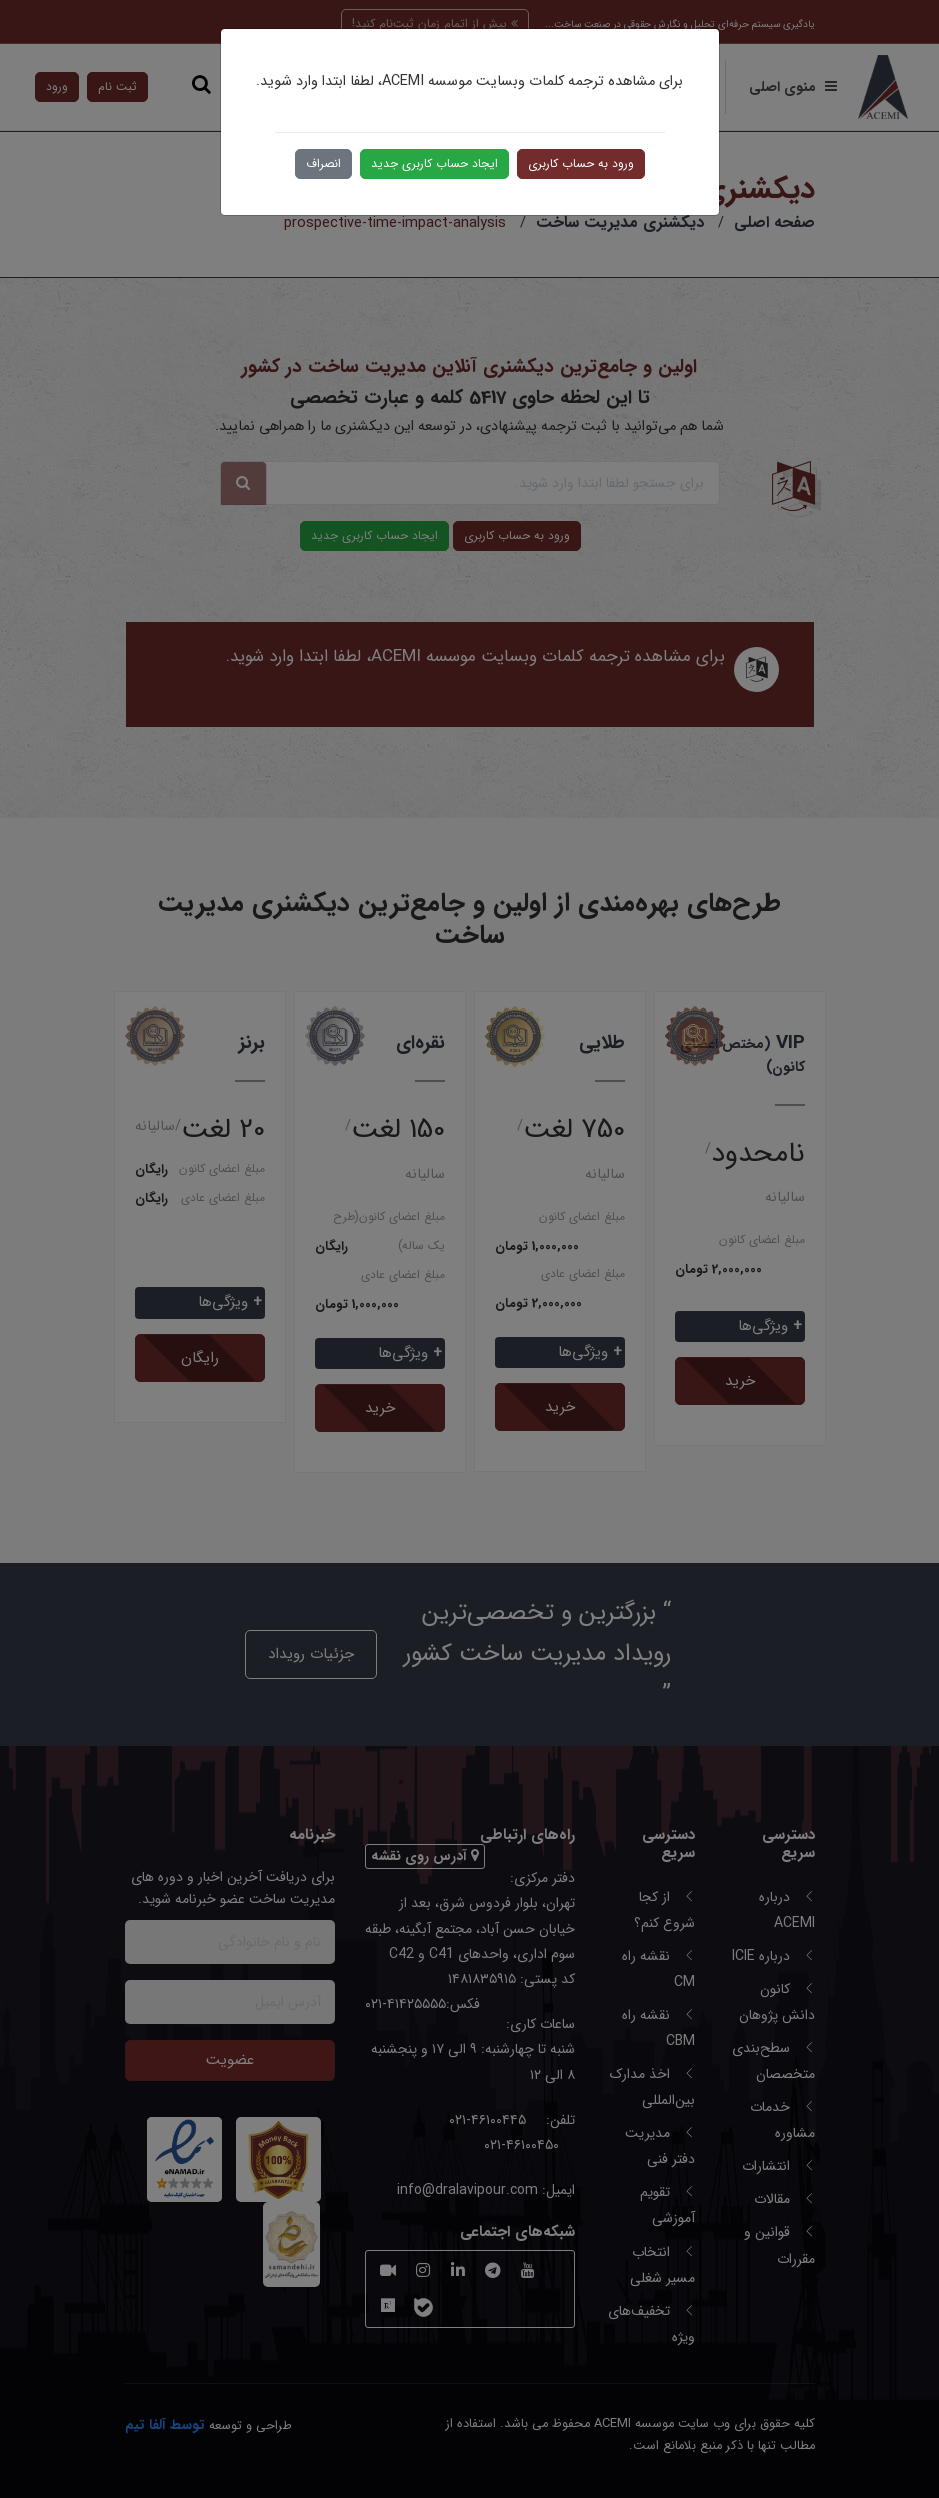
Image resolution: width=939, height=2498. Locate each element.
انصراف (323, 163)
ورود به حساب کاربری (581, 163)
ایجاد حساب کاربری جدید (434, 163)
